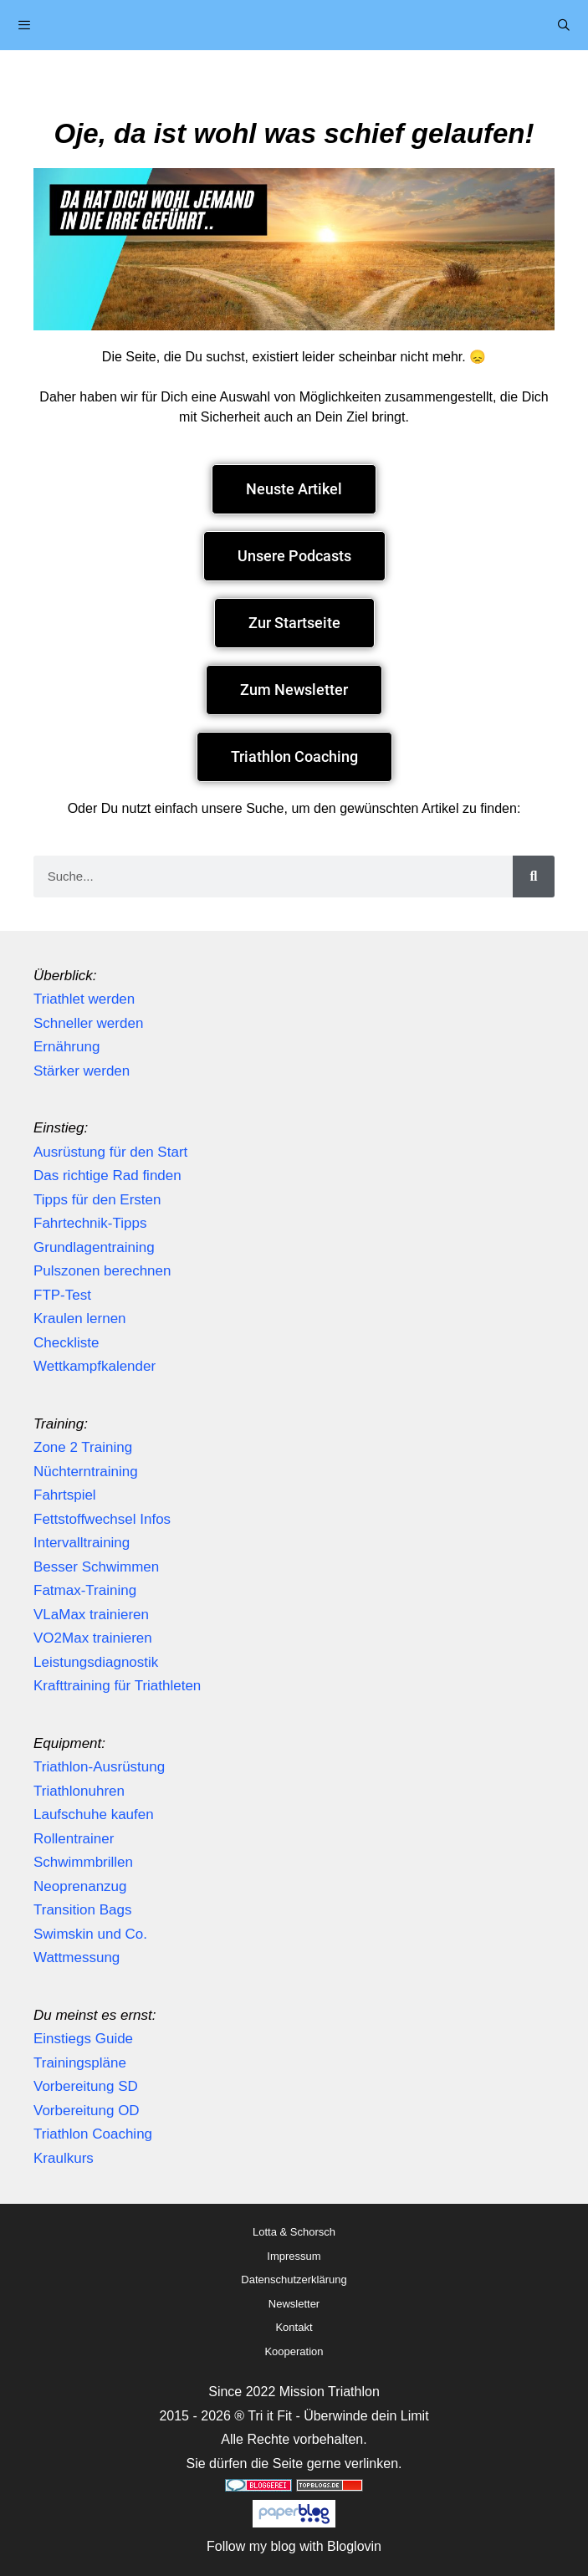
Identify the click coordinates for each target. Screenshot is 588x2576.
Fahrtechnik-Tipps (89, 1223)
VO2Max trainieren (92, 1638)
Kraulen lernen (79, 1318)
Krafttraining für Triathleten (117, 1686)
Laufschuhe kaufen (93, 1814)
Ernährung (66, 1047)
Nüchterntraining (85, 1472)
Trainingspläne (79, 2063)
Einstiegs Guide (83, 2039)
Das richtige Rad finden (107, 1175)
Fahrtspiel (64, 1495)
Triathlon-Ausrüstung (99, 1767)
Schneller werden (88, 1023)
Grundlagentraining (94, 1247)
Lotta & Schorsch (294, 2232)
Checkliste (66, 1343)
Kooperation (293, 2351)
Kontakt (293, 2327)
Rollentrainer (73, 1839)
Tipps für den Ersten (97, 1200)
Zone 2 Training (82, 1447)
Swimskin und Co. (90, 1934)
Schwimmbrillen (83, 1862)
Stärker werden (81, 1071)
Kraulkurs (63, 2158)
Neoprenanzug (80, 1886)
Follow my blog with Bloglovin (294, 2546)
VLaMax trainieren (91, 1615)
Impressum (293, 2256)
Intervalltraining (81, 1543)
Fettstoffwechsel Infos (102, 1519)
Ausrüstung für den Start (110, 1152)
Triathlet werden (84, 999)
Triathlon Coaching (92, 2134)
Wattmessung (76, 1957)
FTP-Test (62, 1295)
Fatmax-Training (84, 1590)
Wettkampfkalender (94, 1366)
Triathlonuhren (79, 1791)
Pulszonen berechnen (102, 1271)
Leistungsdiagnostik (95, 1662)
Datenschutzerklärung (293, 2279)
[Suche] (534, 876)
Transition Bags (82, 1910)
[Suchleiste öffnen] (563, 25)
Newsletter (294, 2303)
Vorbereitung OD (86, 2111)
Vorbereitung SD (85, 2086)
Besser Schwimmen (96, 1567)
